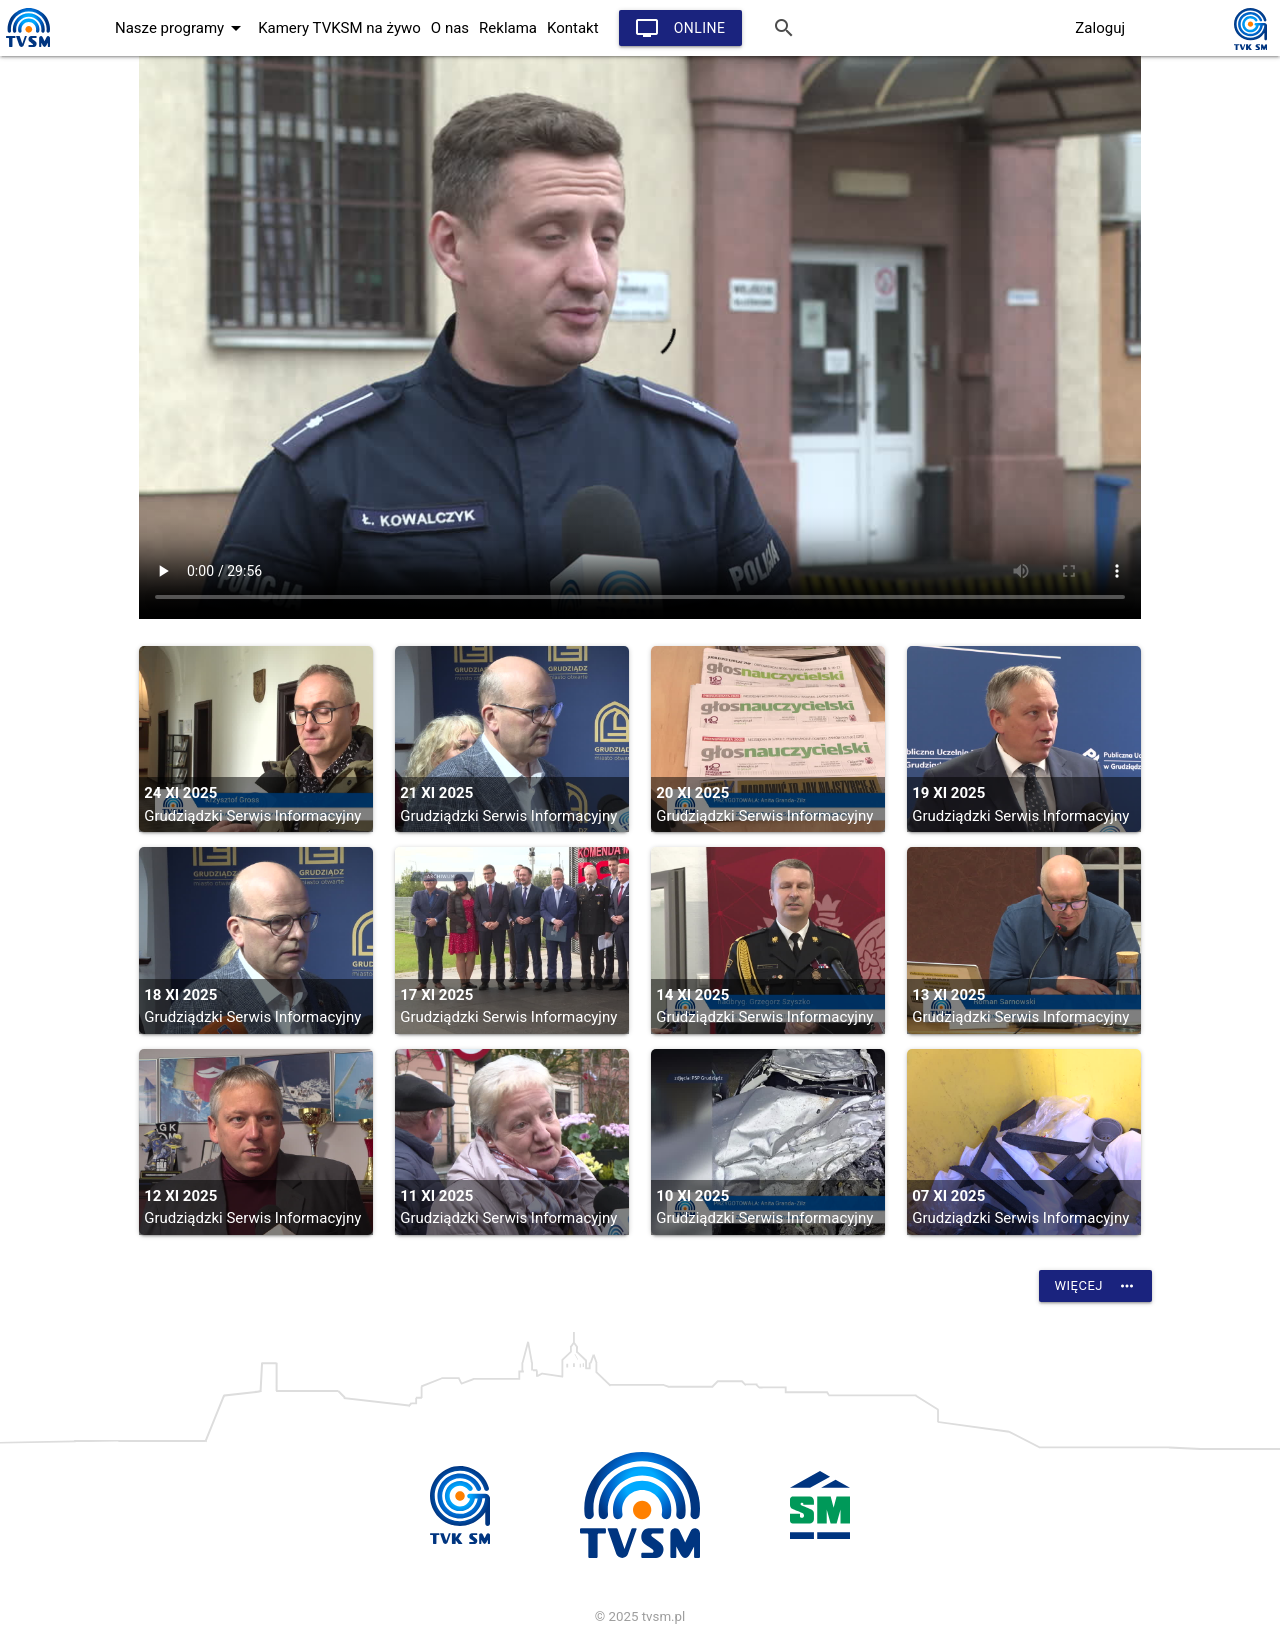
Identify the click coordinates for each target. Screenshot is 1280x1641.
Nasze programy (181, 28)
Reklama (508, 28)
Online (680, 28)
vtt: (640, 337)
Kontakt (573, 28)
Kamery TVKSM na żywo (339, 28)
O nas (450, 28)
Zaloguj (1100, 28)
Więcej (1095, 1286)
